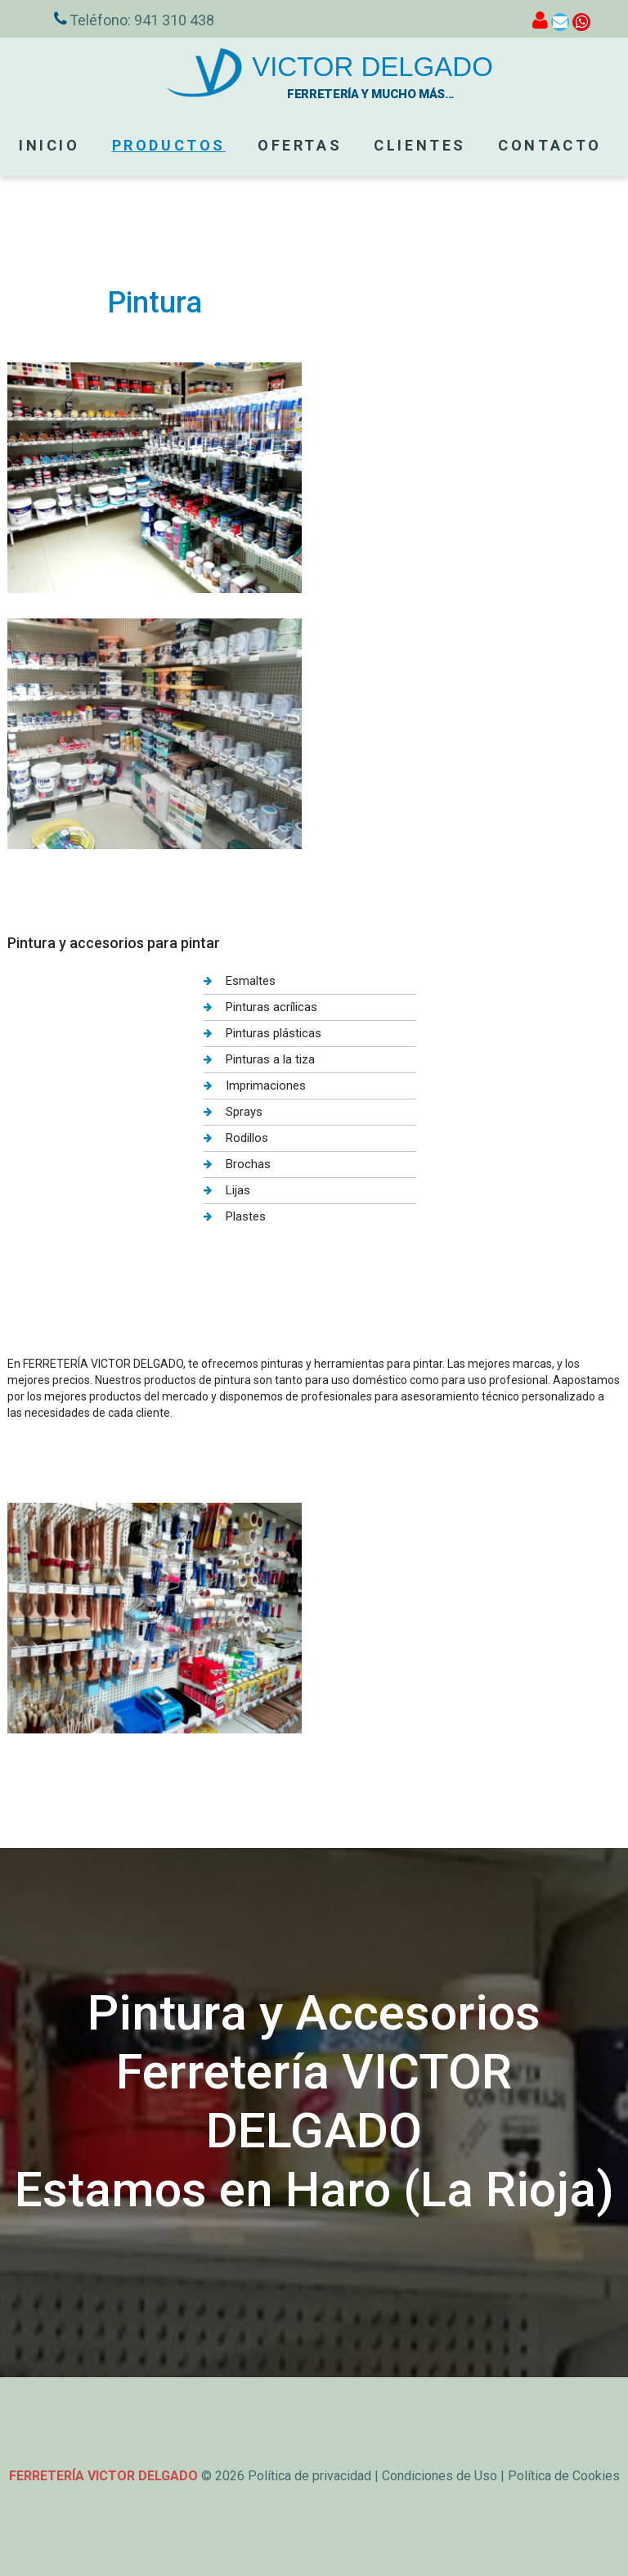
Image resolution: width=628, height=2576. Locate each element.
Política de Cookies (564, 2476)
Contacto (550, 145)
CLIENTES (420, 145)
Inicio (49, 145)
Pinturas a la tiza (270, 1059)
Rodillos (247, 1138)
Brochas (248, 1164)
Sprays (244, 1111)
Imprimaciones (266, 1085)
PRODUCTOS (169, 145)
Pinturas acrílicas (271, 1007)
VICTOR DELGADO (372, 67)
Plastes (246, 1216)
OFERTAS (300, 145)
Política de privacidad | (315, 2476)
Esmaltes (251, 980)
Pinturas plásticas (273, 1033)
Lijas (238, 1190)
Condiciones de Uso (439, 2476)
